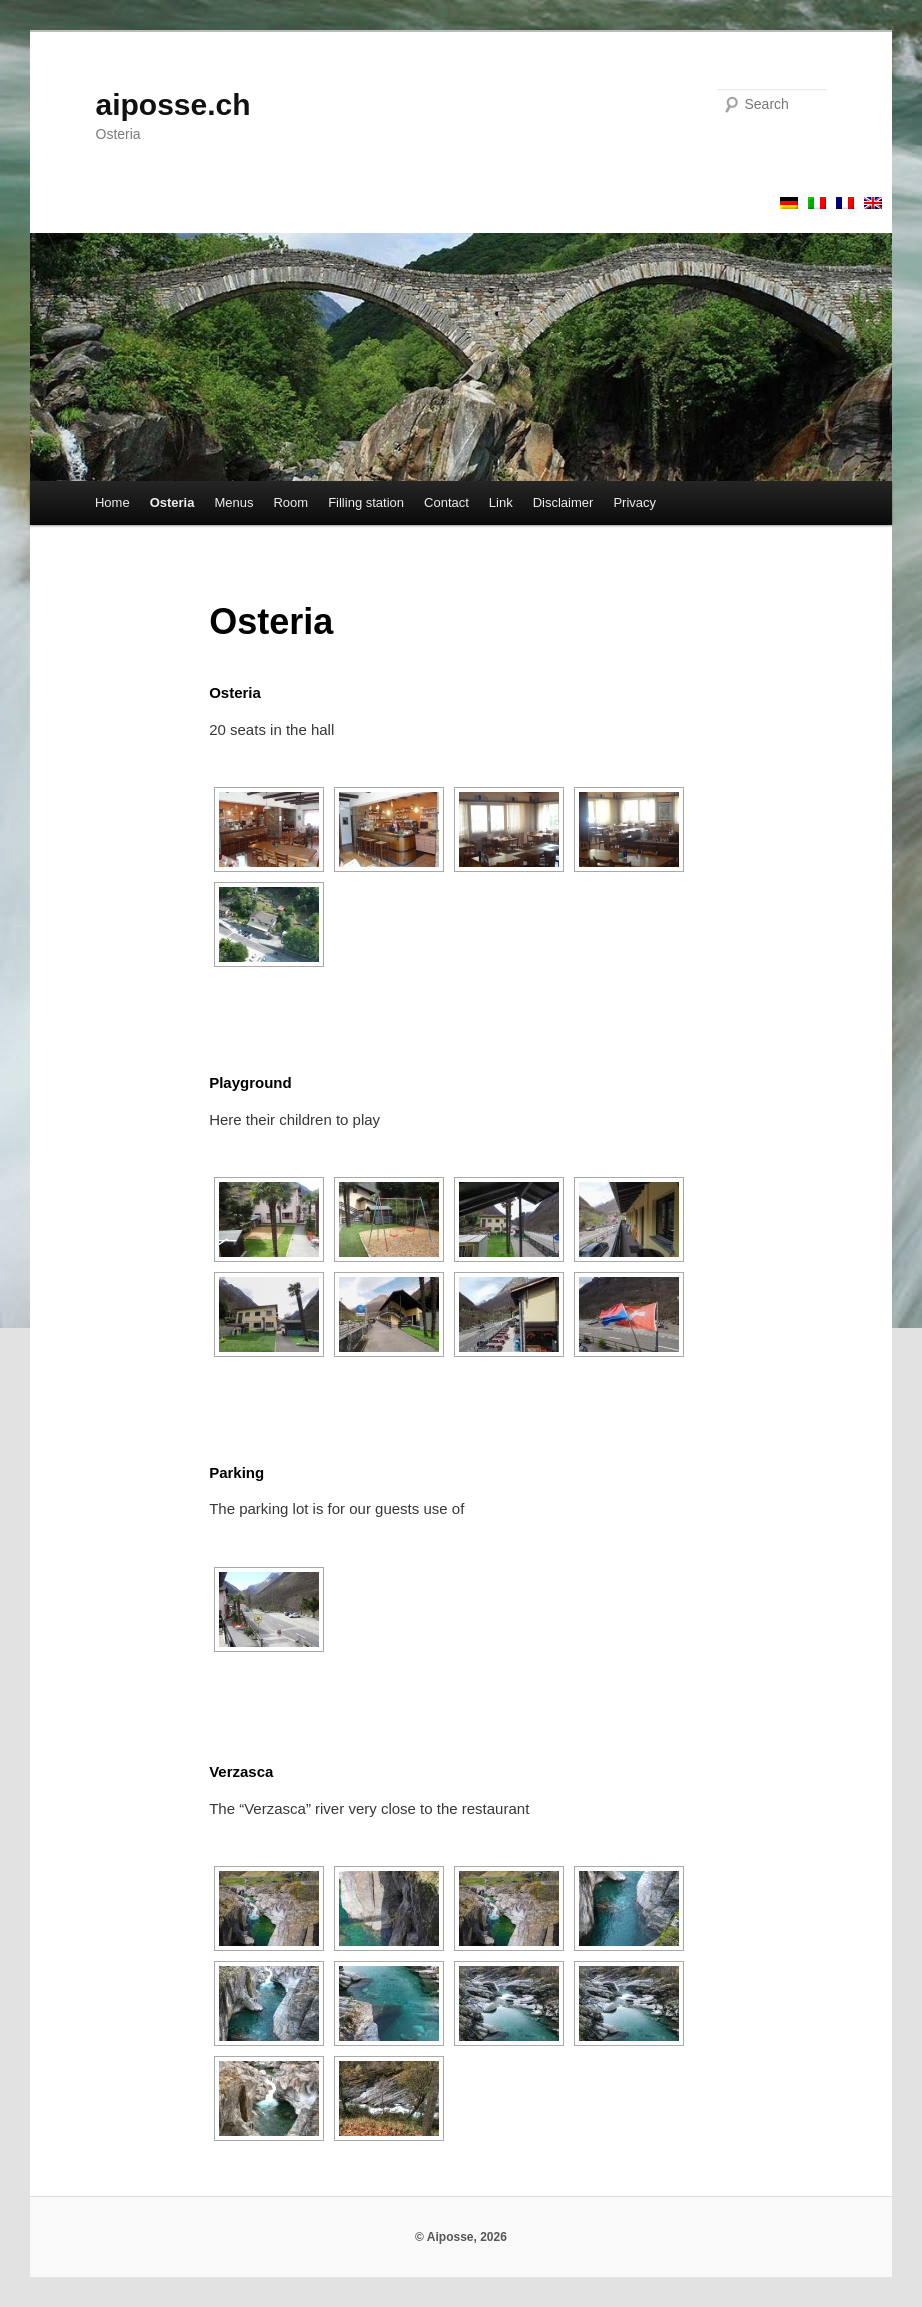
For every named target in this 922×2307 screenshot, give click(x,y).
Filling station (366, 502)
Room (290, 502)
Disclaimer (563, 502)
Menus (233, 502)
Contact (446, 502)
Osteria (172, 502)
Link (501, 502)
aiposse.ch (173, 104)
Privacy (634, 502)
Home (112, 502)
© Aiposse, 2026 (461, 2237)
